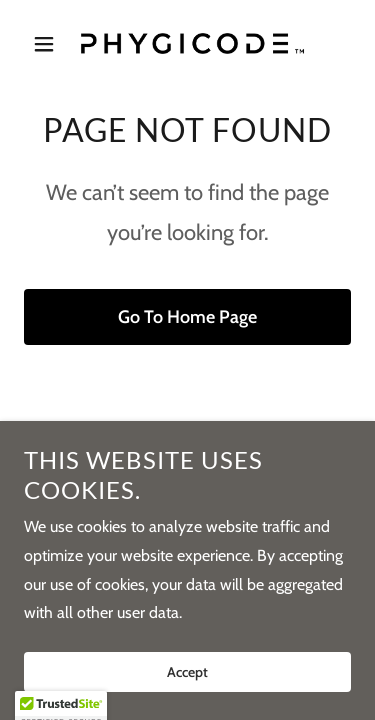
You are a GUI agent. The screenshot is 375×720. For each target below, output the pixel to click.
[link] (187, 43)
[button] (48, 44)
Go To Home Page (187, 317)
